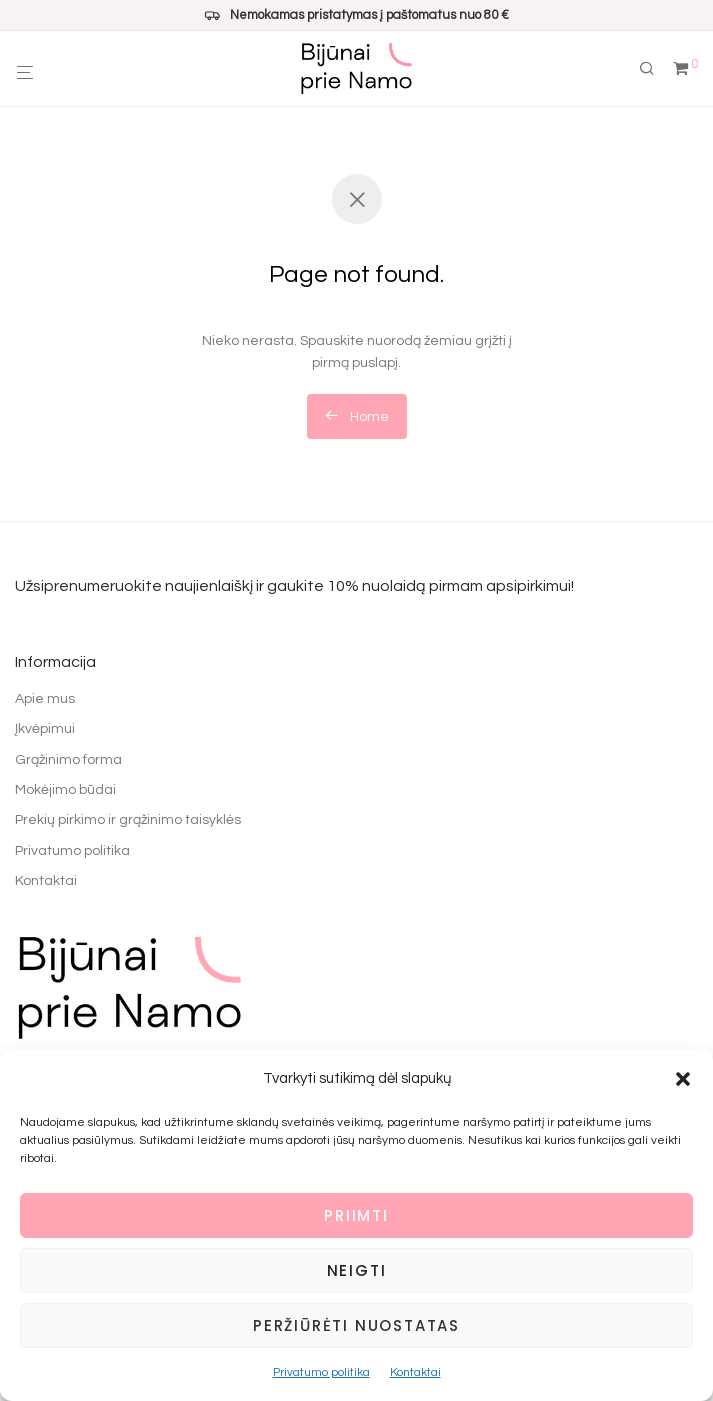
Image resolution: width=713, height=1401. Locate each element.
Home (357, 416)
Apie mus (45, 699)
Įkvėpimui (45, 729)
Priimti (356, 1215)
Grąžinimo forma (68, 760)
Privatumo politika (321, 1372)
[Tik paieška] (654, 69)
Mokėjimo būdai (65, 790)
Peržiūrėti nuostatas (356, 1325)
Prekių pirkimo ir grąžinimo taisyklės (128, 820)
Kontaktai (415, 1372)
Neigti (357, 1270)
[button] (683, 1079)
